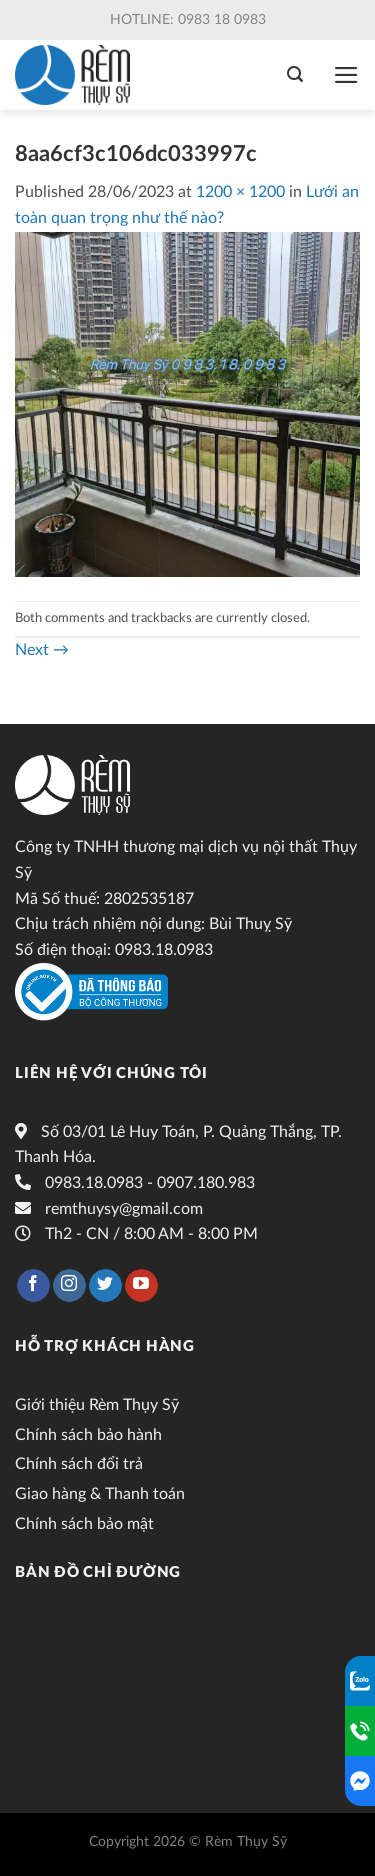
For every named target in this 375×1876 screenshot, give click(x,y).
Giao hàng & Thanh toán (100, 1494)
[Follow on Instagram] (69, 1286)
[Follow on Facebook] (33, 1286)
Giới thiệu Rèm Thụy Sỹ (97, 1405)
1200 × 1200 (240, 192)
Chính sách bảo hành (88, 1435)
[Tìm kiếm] (295, 74)
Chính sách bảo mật (84, 1524)
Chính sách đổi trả (79, 1464)
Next (42, 650)
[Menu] (346, 75)
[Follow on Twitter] (105, 1286)
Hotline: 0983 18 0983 (188, 20)
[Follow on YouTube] (141, 1286)
